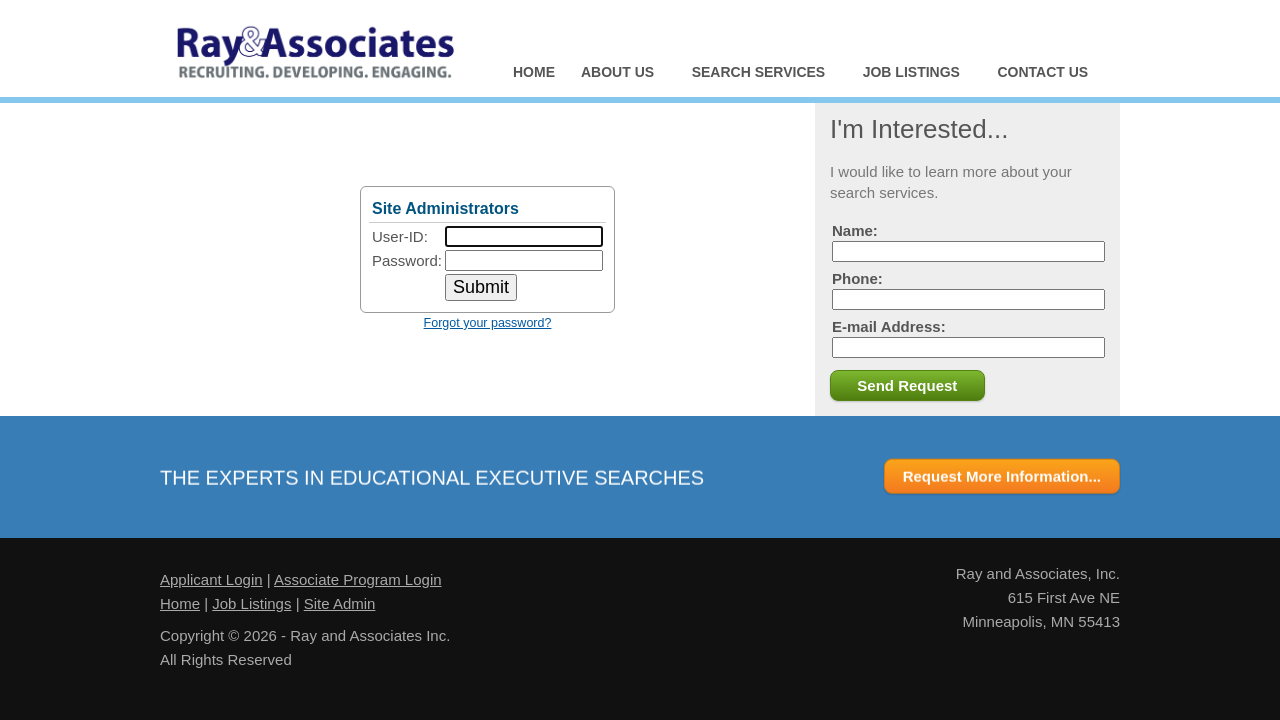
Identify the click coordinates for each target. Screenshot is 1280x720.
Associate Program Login (358, 579)
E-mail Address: (968, 338)
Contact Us (1042, 72)
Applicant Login (211, 579)
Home (534, 72)
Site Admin (340, 603)
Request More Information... (1002, 477)
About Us (618, 75)
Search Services (759, 75)
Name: (968, 242)
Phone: (968, 290)
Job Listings (912, 75)
